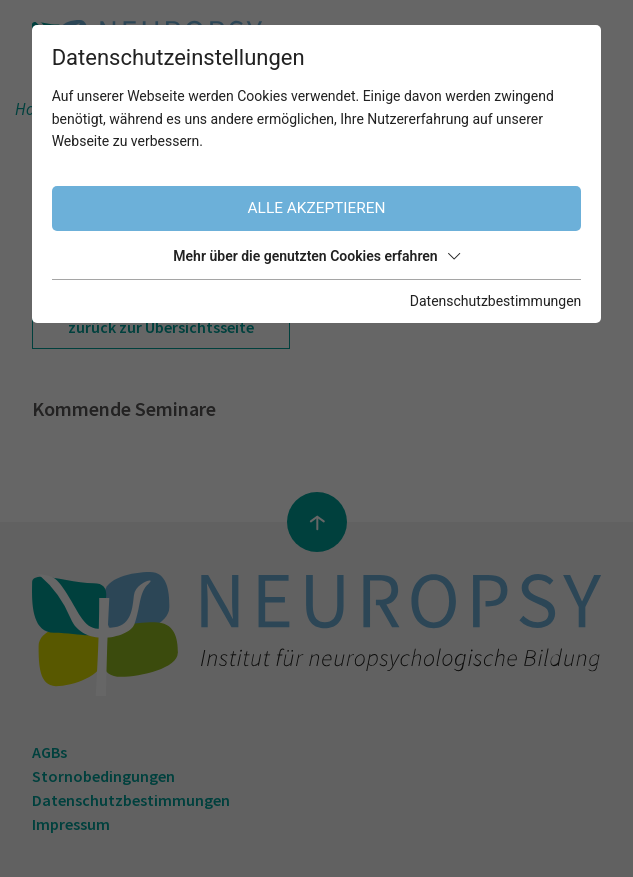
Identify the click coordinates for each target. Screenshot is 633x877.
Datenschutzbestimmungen (496, 301)
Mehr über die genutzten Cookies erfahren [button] (316, 256)
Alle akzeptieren (317, 208)
